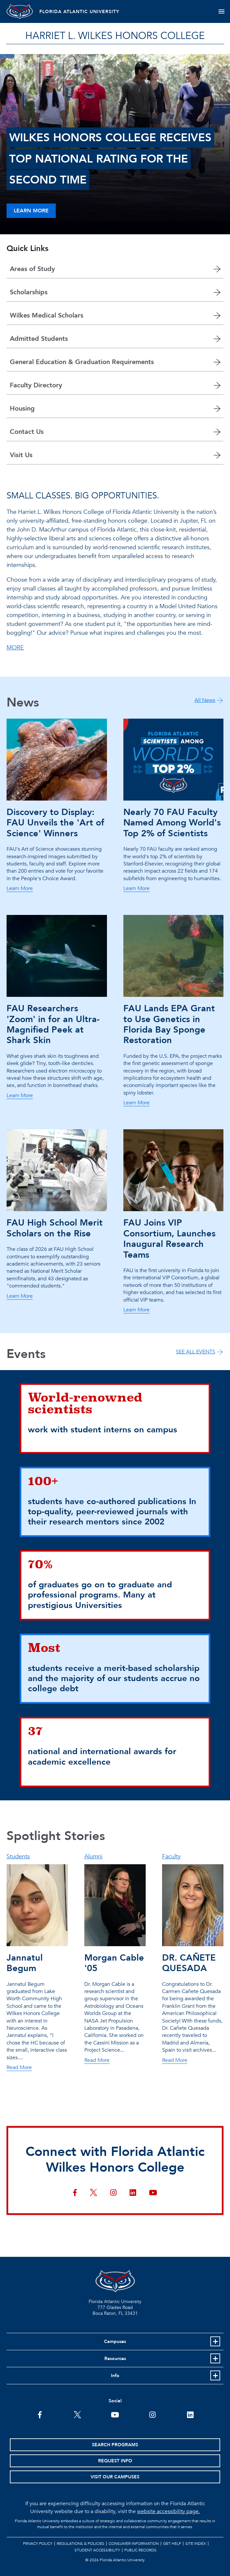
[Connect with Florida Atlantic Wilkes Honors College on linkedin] (133, 2193)
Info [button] (115, 2376)
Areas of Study (32, 268)
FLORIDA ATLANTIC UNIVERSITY (79, 12)
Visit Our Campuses (115, 2477)
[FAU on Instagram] (152, 2414)
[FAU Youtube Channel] (115, 2414)
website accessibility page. (168, 2511)
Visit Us (21, 455)
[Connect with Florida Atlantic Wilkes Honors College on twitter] (93, 2193)
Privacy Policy (37, 2543)
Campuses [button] (115, 2341)
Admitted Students (39, 338)
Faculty (171, 1856)
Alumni (93, 1856)
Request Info (115, 2461)
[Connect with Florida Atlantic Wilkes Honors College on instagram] (113, 2193)
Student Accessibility (97, 2550)
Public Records (140, 2550)
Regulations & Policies (80, 2543)
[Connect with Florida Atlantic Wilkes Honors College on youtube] (153, 2193)
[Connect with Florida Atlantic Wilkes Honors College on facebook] (75, 2193)
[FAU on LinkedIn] (190, 2414)
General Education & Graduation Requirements (82, 362)
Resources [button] (115, 2358)
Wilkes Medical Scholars (46, 315)
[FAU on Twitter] (77, 2414)
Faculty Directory (36, 385)
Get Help (172, 2543)
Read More (19, 2067)
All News (205, 700)
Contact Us (27, 431)
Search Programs (115, 2445)
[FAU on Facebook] (40, 2414)
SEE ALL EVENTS (195, 1351)
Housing (22, 408)
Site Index (195, 2543)
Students (18, 1856)
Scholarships (29, 292)
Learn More (31, 210)
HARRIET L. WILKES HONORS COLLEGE (115, 36)
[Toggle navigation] (221, 11)
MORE (15, 648)
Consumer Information (134, 2543)
